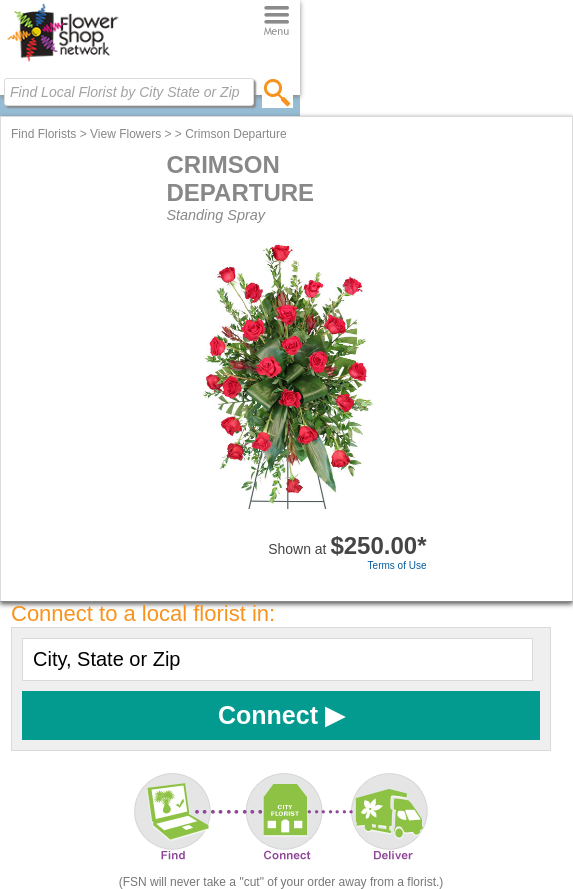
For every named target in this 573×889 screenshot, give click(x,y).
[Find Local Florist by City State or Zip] (129, 92)
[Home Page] (62, 61)
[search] (277, 92)
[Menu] (276, 21)
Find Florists (43, 134)
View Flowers (125, 134)
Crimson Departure (235, 134)
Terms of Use (397, 565)
